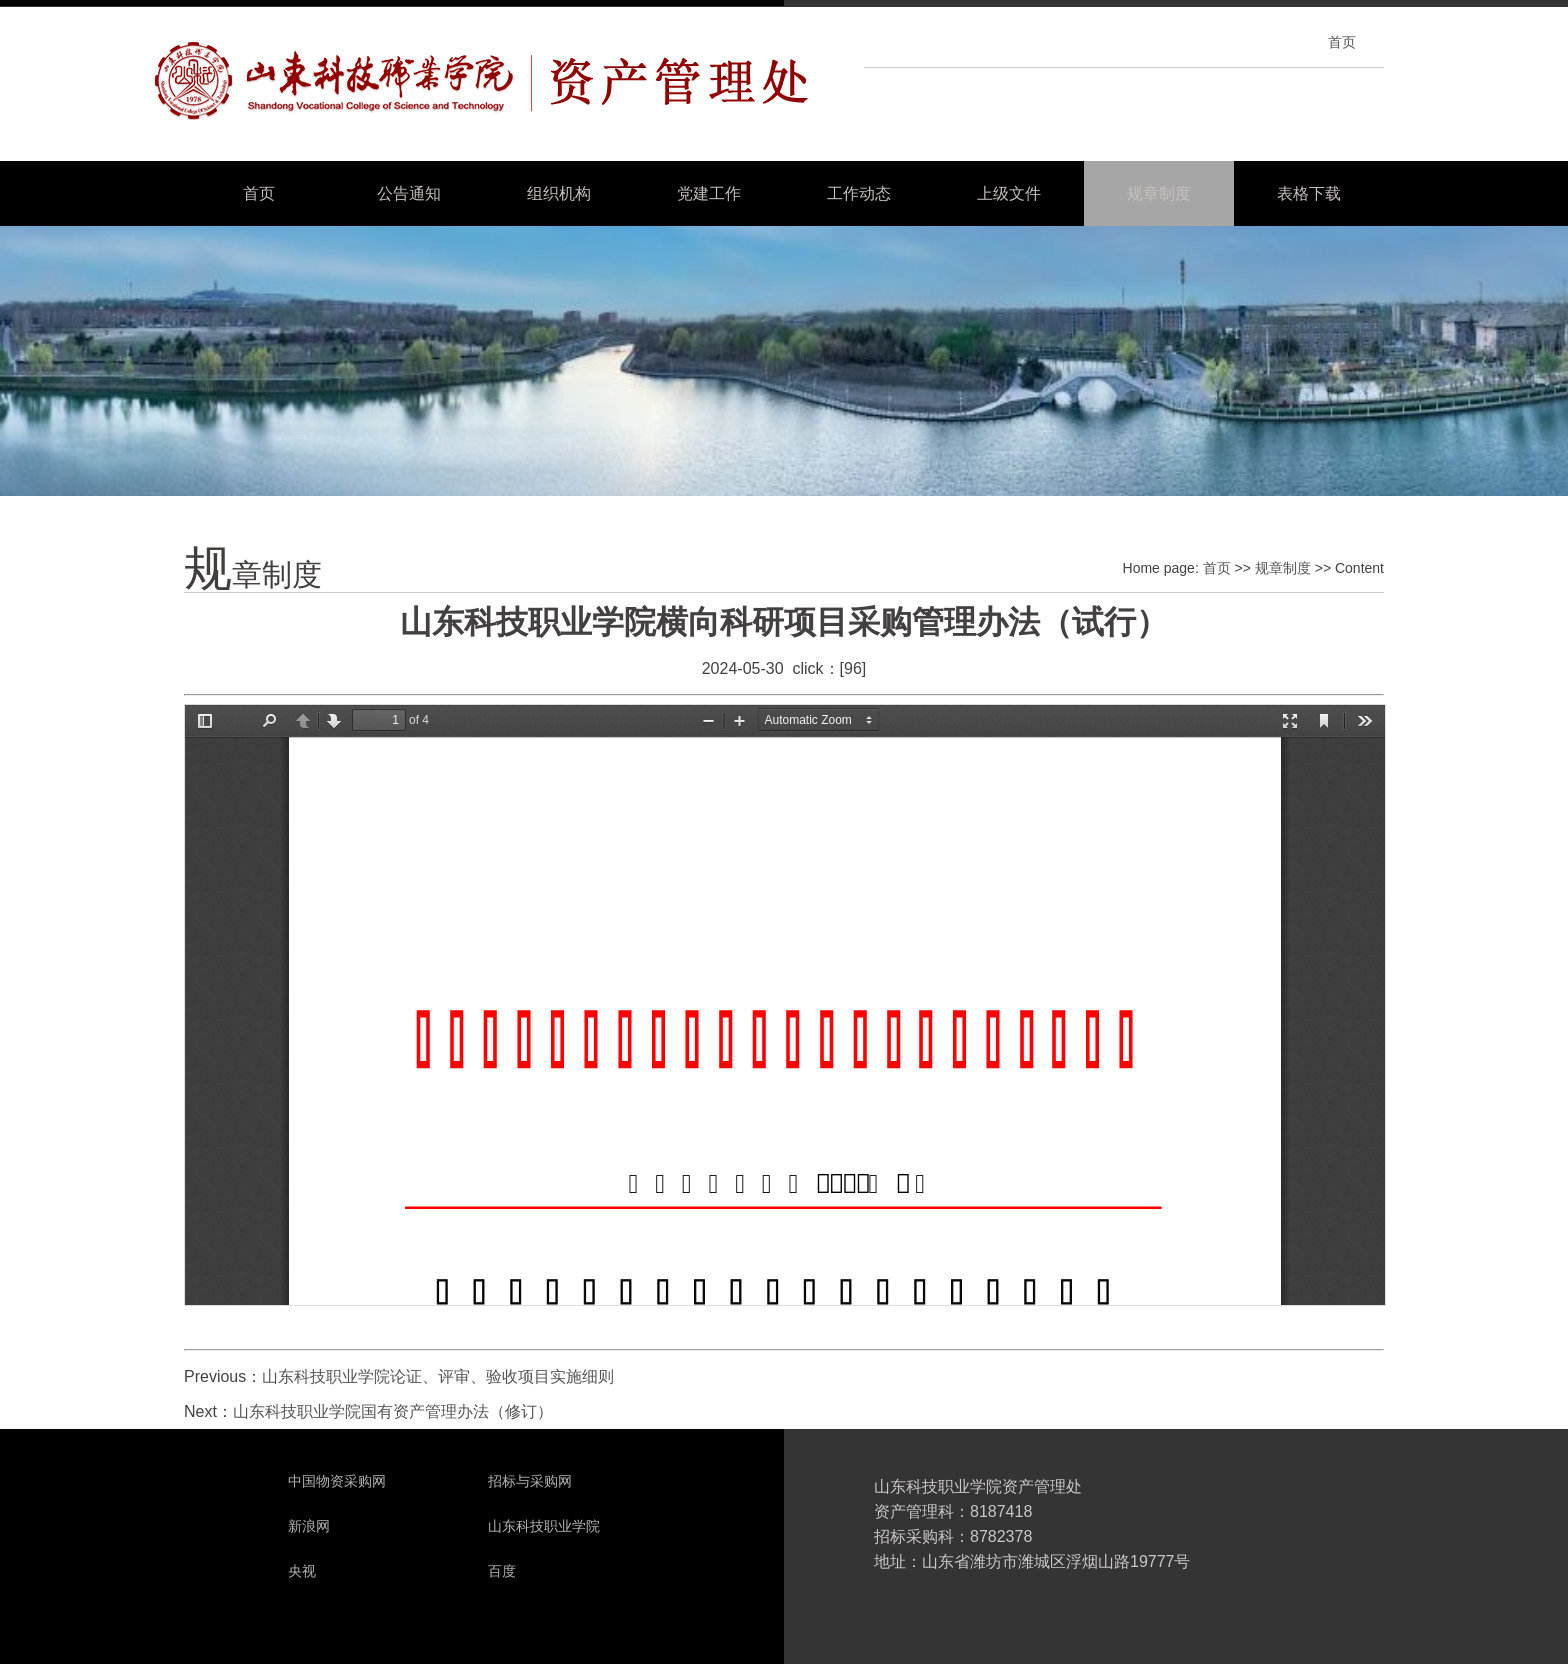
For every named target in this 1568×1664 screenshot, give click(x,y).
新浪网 (309, 1526)
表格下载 (1309, 193)
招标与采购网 (530, 1481)
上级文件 (1009, 193)
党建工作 (709, 193)
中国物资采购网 (337, 1481)
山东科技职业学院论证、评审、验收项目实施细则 (438, 1376)
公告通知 (409, 193)
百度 (502, 1571)
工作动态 (859, 193)
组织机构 (559, 193)
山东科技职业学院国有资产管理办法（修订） (393, 1411)
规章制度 (1159, 193)
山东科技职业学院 (544, 1526)
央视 (302, 1571)
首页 (1342, 42)
